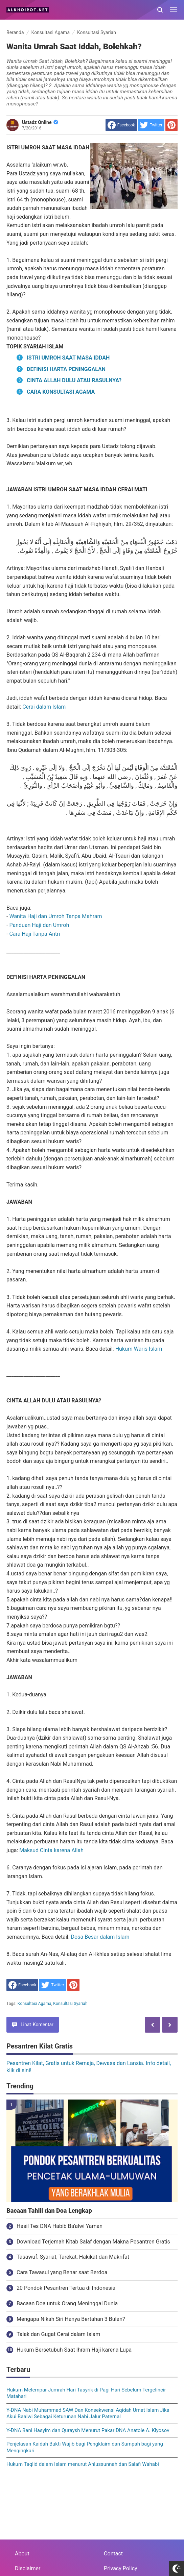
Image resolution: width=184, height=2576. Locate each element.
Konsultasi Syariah (70, 2003)
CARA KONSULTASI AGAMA (61, 392)
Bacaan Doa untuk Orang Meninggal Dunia (67, 2303)
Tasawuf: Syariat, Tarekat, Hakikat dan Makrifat (73, 2257)
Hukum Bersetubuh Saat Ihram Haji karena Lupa (74, 2350)
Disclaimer (27, 2568)
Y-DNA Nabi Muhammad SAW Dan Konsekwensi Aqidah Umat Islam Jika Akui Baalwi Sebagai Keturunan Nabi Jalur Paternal (87, 2413)
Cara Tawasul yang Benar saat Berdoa (62, 2272)
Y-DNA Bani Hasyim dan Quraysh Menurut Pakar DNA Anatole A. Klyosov (87, 2430)
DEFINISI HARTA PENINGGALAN (66, 369)
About (22, 2553)
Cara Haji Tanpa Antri (34, 934)
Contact (113, 2553)
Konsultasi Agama (34, 2003)
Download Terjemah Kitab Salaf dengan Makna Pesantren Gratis (93, 2241)
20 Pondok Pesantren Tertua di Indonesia (66, 2288)
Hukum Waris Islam (138, 1349)
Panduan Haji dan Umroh (39, 925)
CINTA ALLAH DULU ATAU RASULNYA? (74, 380)
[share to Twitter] (151, 125)
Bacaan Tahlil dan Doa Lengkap (49, 2210)
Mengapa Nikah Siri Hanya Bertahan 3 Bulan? (71, 2319)
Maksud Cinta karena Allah (51, 1850)
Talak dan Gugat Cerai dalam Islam (58, 2334)
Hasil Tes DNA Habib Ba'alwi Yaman (59, 2226)
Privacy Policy (120, 2568)
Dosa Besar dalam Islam (100, 1937)
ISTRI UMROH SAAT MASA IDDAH (68, 357)
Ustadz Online (40, 122)
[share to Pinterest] (171, 125)
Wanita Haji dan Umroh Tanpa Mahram (55, 916)
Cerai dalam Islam (44, 707)
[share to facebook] (121, 125)
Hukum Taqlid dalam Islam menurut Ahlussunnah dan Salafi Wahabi (82, 2464)
